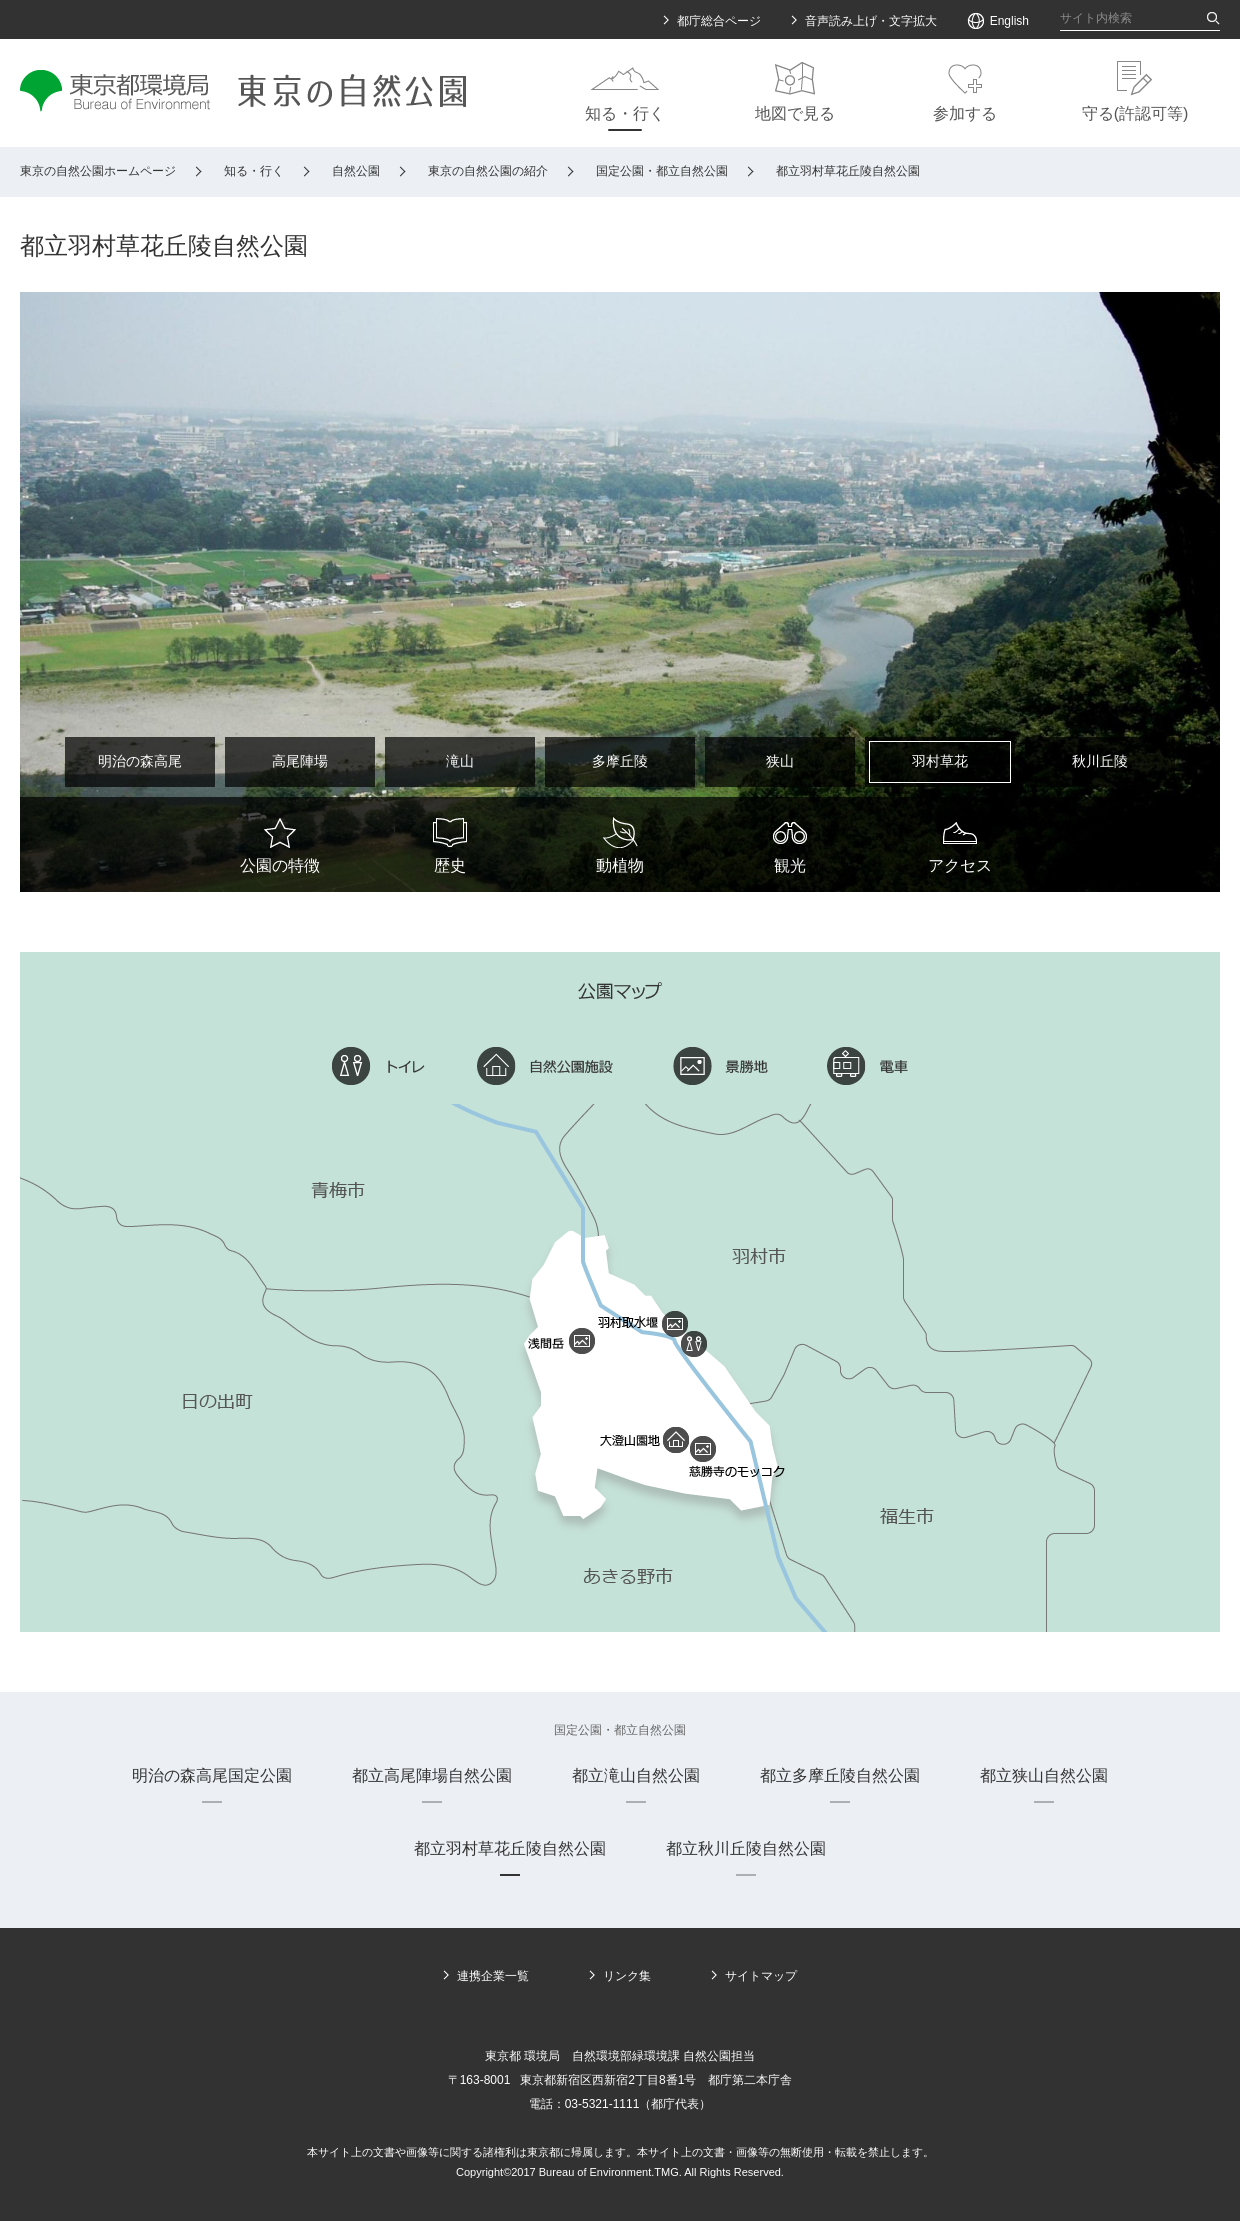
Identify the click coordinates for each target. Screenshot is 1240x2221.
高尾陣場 (300, 761)
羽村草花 (940, 761)
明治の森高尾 (140, 761)
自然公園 (356, 171)
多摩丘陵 (620, 761)
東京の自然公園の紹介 (488, 171)
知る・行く (254, 171)
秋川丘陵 (1100, 761)
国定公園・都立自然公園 (662, 171)
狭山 (780, 761)
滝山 (460, 761)
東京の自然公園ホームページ (98, 171)
